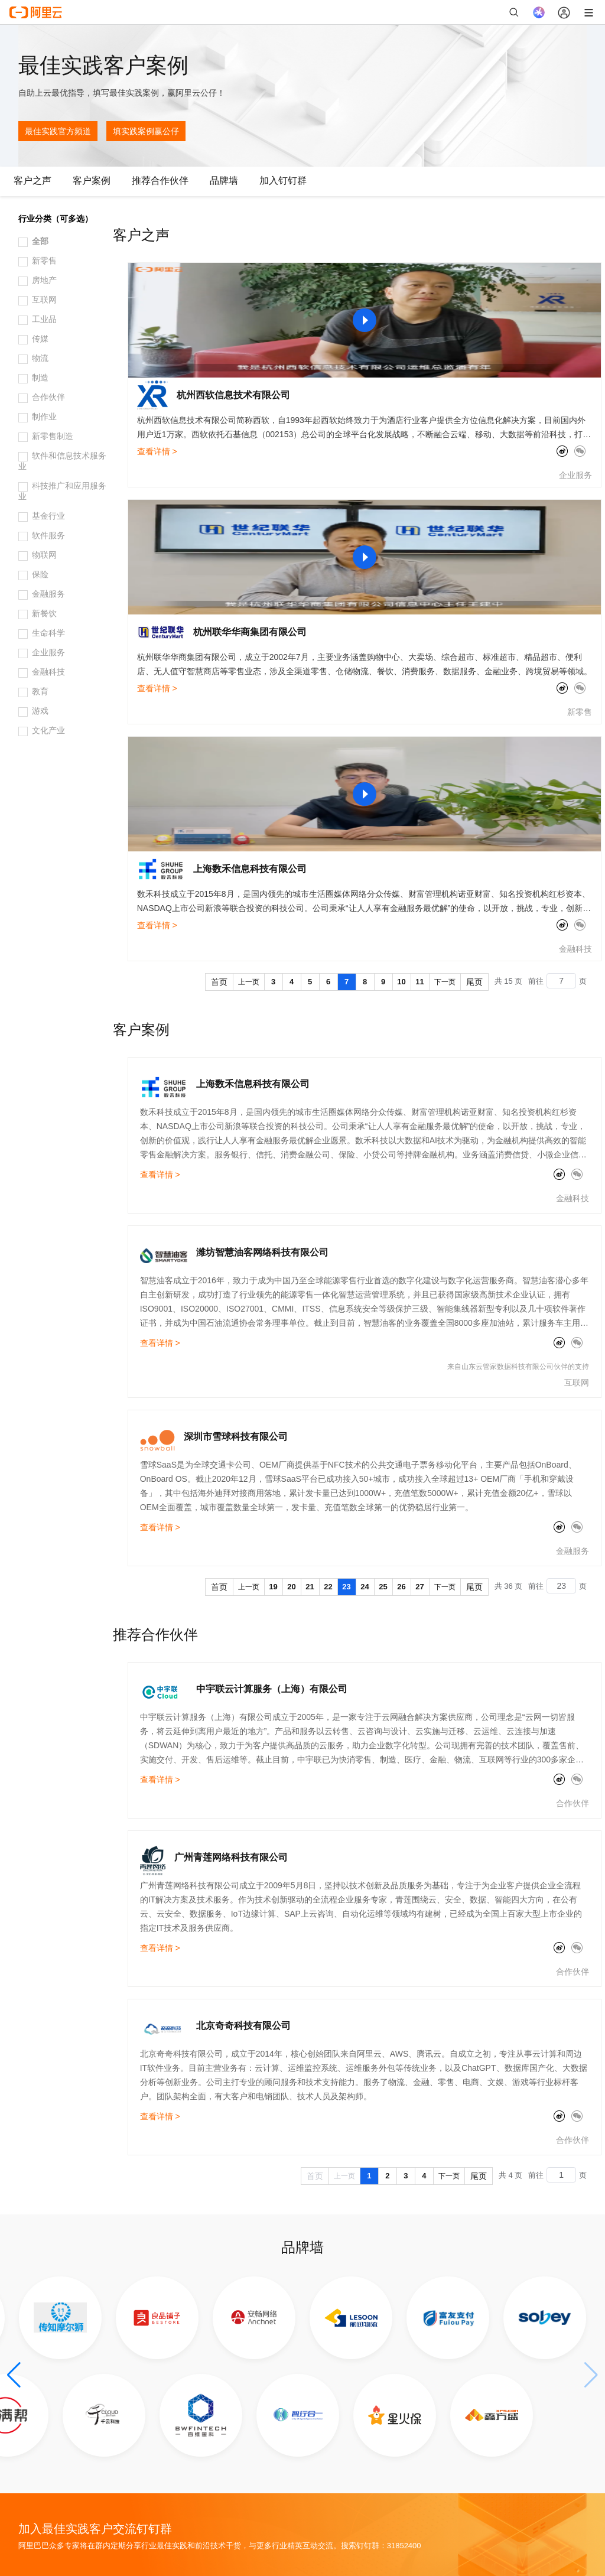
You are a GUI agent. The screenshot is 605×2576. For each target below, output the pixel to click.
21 (309, 1586)
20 (291, 1586)
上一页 (248, 982)
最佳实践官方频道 (58, 131)
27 (419, 1586)
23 (346, 1586)
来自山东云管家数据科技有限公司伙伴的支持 (518, 1366)
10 (401, 981)
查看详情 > (157, 451)
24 (364, 1586)
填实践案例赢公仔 (146, 131)
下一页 (445, 982)
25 (383, 1586)
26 (401, 1586)
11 (419, 981)
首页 (219, 982)
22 (328, 1586)
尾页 (474, 982)
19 (273, 1586)
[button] (14, 2375)
